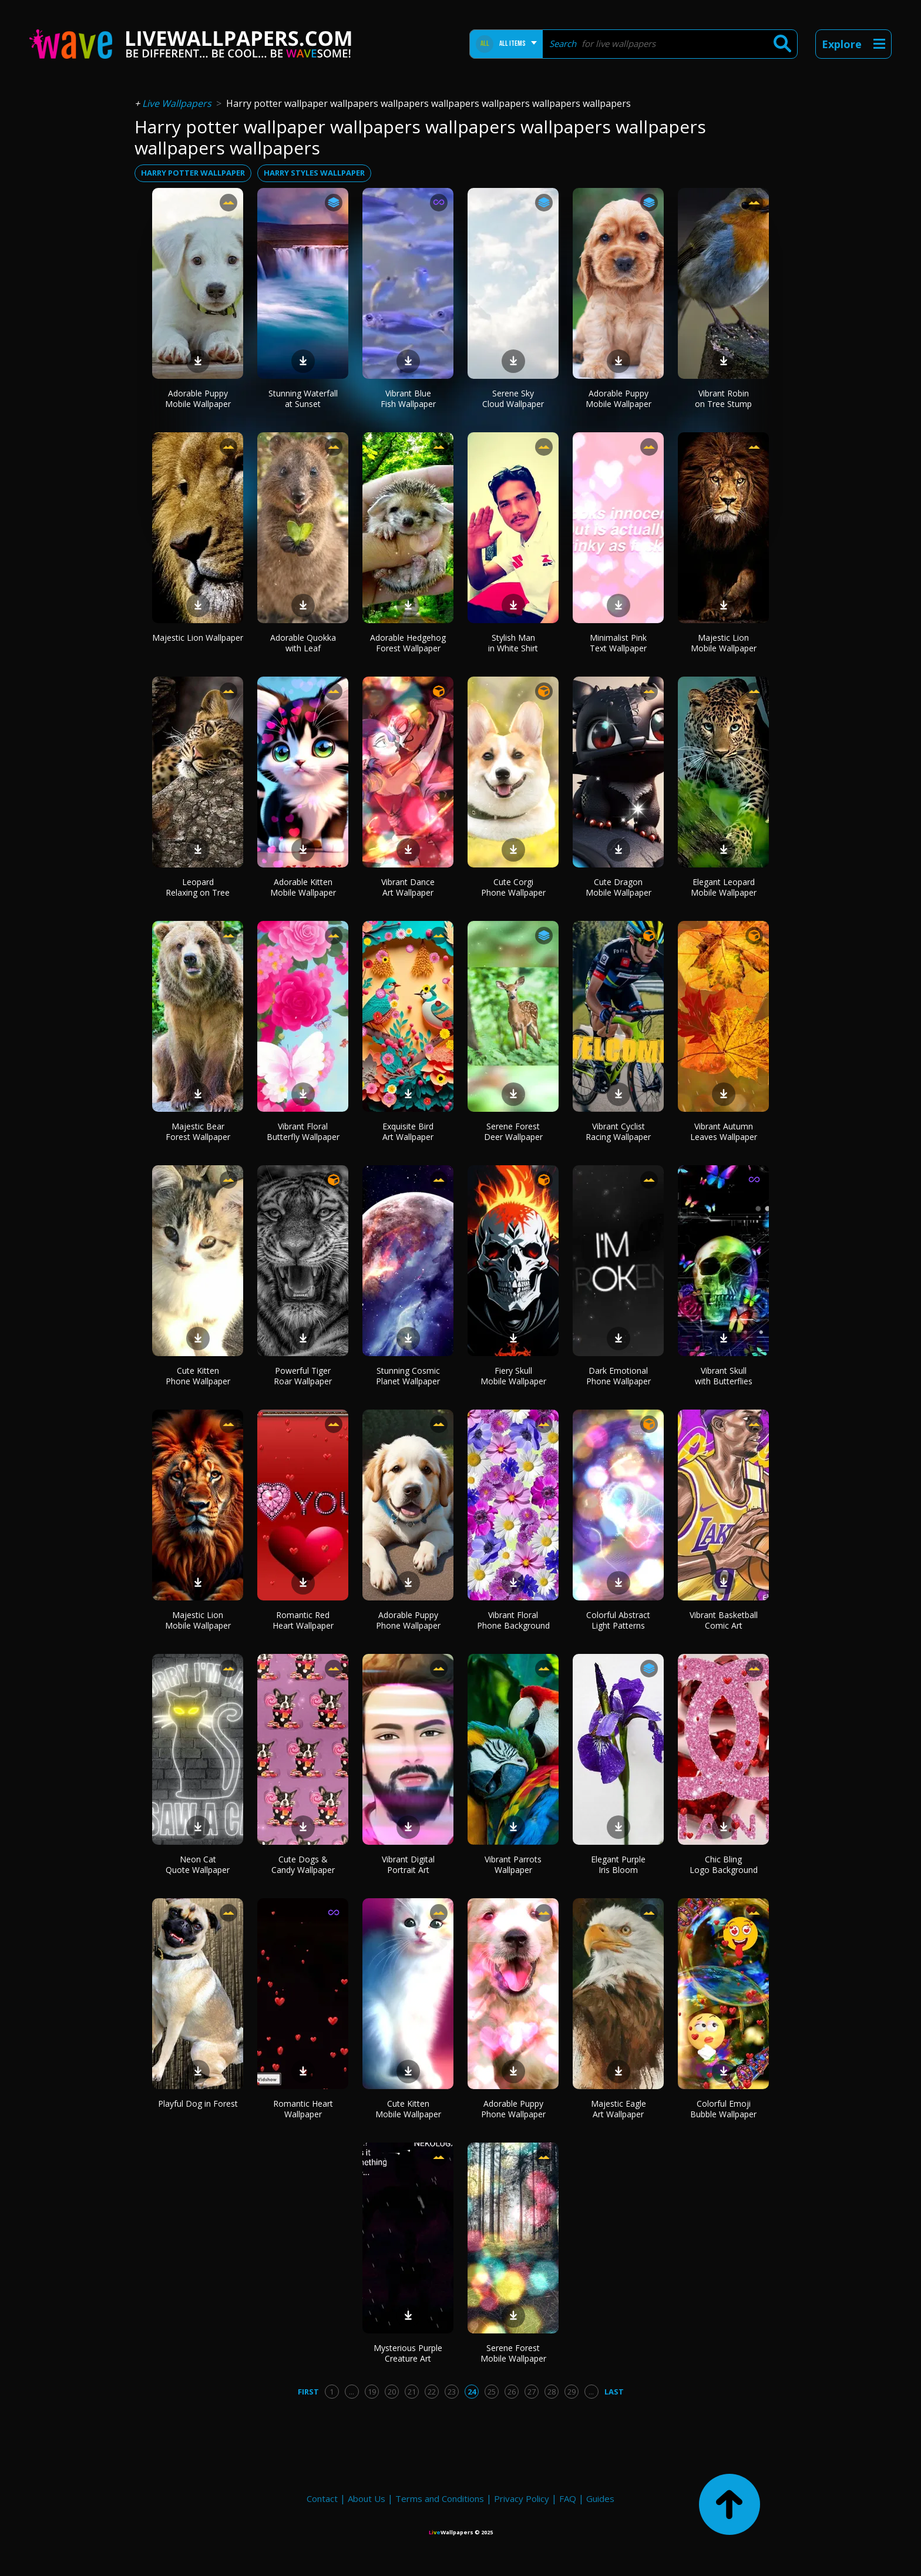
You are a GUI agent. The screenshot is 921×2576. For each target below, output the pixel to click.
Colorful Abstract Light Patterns (618, 1620)
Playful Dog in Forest (198, 2103)
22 (432, 2391)
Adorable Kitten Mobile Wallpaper (303, 887)
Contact (322, 2498)
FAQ (567, 2498)
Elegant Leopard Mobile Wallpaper (724, 887)
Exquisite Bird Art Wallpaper (407, 1131)
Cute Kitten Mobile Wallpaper (408, 2109)
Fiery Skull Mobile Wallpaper (513, 1376)
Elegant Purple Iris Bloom (618, 1864)
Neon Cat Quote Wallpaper (198, 1864)
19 (372, 2391)
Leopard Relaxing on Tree (198, 887)
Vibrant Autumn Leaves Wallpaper (723, 1131)
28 (551, 2391)
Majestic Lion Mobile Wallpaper (724, 643)
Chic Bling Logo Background (724, 1864)
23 (452, 2391)
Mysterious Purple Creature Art (408, 2353)
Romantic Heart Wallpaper (303, 2109)
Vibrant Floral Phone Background (513, 1620)
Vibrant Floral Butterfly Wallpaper (303, 1131)
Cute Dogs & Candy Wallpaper (303, 1864)
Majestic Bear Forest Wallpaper (198, 1131)
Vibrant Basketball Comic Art (724, 1620)
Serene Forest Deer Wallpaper (513, 1131)
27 (531, 2391)
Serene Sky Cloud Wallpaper (513, 398)
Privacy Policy (521, 2498)
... (351, 2391)
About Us (366, 2498)
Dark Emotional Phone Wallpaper (618, 1376)
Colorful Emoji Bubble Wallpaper (723, 2109)
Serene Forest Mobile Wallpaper (513, 2353)
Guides (600, 2498)
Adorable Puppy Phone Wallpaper (408, 1620)
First (308, 2391)
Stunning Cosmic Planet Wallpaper (408, 1376)
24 (472, 2391)
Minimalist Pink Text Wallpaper (618, 643)
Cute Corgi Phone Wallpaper (513, 887)
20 (392, 2391)
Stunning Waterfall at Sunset (303, 398)
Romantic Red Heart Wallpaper (303, 1620)
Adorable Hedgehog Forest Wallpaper (408, 643)
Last (614, 2391)
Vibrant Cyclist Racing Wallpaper (618, 1131)
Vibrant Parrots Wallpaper (513, 1864)
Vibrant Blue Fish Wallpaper (408, 398)
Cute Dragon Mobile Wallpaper (618, 887)
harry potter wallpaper (193, 172)
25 (492, 2391)
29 (571, 2391)
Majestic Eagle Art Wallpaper (618, 2109)
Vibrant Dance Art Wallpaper (408, 887)
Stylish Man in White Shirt (513, 643)
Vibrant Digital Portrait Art (408, 1864)
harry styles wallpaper (314, 172)
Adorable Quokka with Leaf (303, 643)
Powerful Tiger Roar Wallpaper (303, 1376)
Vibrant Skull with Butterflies (723, 1376)
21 (412, 2391)
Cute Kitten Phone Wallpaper (198, 1376)
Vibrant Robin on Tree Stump (723, 398)
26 (511, 2391)
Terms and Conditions (439, 2498)
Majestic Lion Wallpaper (197, 637)
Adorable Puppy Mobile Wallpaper (198, 398)
